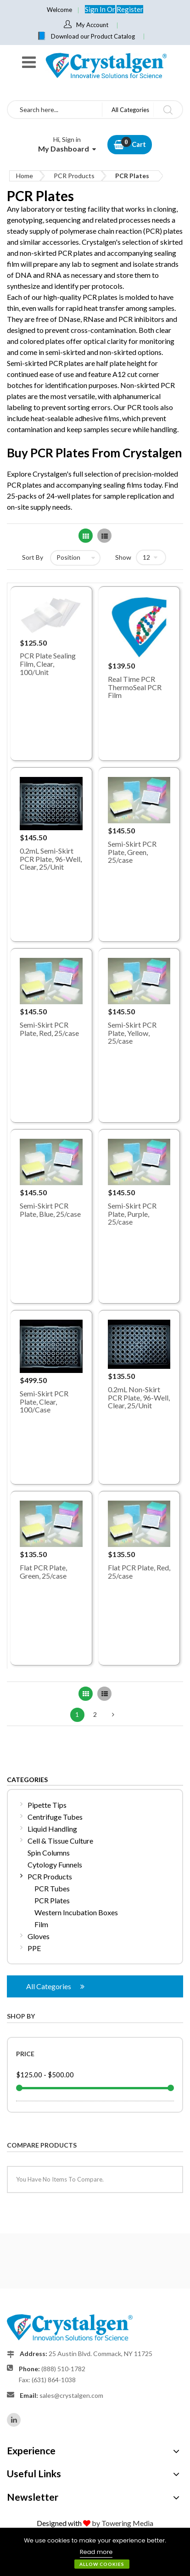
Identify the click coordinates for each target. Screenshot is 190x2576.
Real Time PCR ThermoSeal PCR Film (135, 687)
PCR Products (74, 176)
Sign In (96, 9)
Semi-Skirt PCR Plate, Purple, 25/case (132, 1213)
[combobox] (55, 109)
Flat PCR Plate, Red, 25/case (139, 1571)
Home (24, 176)
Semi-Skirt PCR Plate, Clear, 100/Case (44, 1401)
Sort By (32, 557)
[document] (95, 2552)
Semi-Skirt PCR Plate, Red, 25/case (49, 1028)
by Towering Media (122, 2523)
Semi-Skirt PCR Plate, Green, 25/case (132, 851)
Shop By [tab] (21, 2016)
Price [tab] (25, 2054)
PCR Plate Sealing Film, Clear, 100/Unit (48, 663)
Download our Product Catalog (93, 36)
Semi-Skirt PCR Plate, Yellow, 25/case (132, 1032)
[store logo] (105, 65)
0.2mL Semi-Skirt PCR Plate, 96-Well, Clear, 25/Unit (51, 858)
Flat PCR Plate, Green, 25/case (43, 1571)
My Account (92, 24)
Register (130, 9)
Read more (96, 2552)
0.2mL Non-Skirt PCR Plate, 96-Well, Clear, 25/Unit (139, 1397)
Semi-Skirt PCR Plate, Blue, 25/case (50, 1209)
